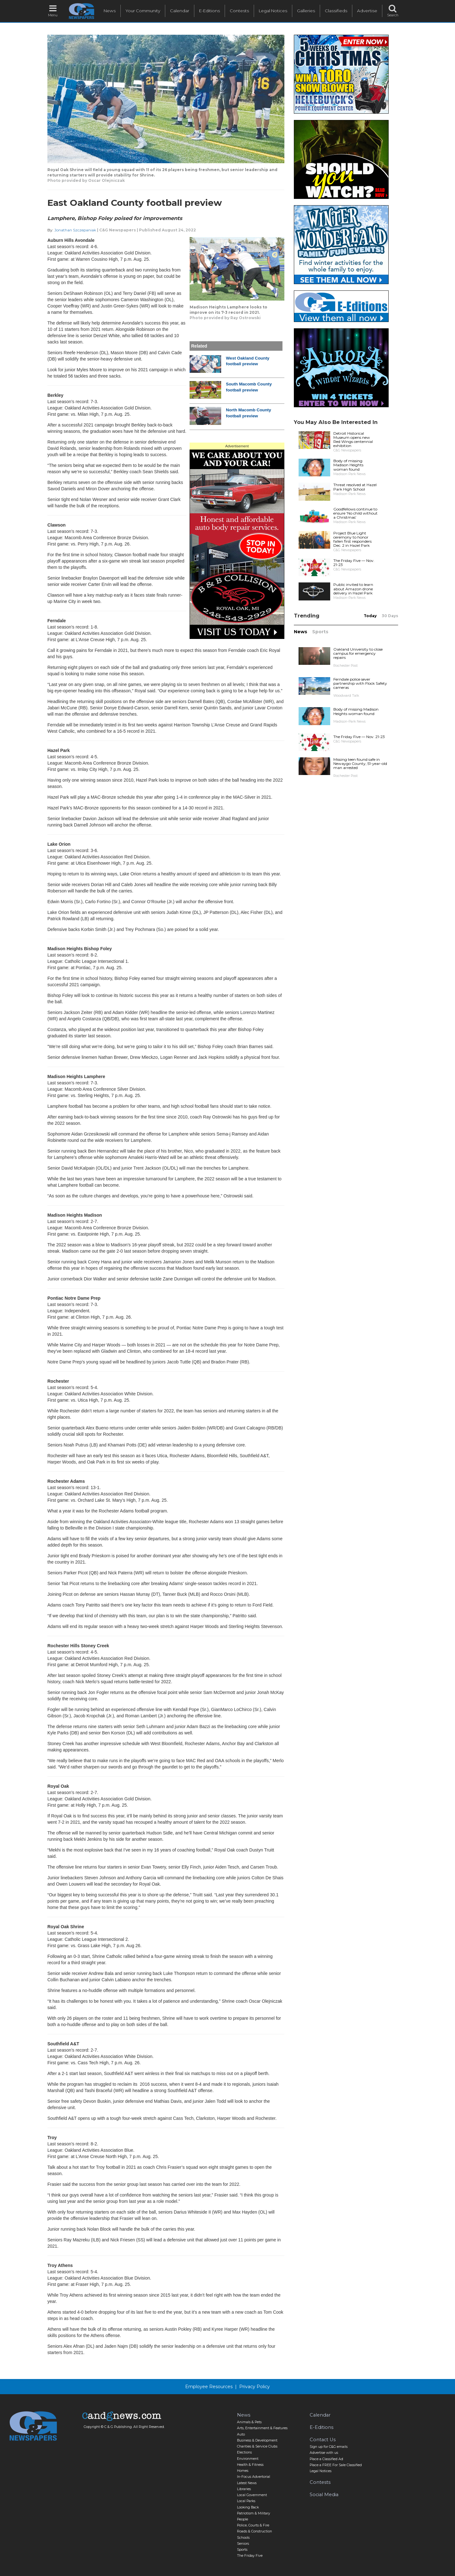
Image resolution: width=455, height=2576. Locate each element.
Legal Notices (273, 10)
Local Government (252, 2495)
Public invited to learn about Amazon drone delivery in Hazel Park (353, 588)
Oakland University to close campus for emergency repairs (358, 653)
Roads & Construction (254, 2531)
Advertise (367, 10)
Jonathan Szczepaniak (75, 230)
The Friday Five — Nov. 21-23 (353, 562)
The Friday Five (250, 2556)
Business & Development (257, 2440)
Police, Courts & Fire (253, 2525)
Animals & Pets (249, 2422)
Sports (320, 632)
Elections (244, 2452)
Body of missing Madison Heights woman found (348, 464)
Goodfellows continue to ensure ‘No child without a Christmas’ (355, 513)
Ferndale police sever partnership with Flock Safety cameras (360, 683)
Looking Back (248, 2507)
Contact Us (323, 2439)
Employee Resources (209, 2386)
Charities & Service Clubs (257, 2446)
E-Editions (209, 10)
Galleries (306, 10)
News (110, 10)
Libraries (244, 2489)
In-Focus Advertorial (253, 2477)
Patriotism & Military (253, 2513)
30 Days (390, 615)
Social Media (324, 2494)
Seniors (243, 2544)
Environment (247, 2459)
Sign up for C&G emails (329, 2447)
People (242, 2519)
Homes (242, 2471)
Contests (239, 10)
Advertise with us (324, 2453)
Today (370, 615)
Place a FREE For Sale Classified (336, 2465)
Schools (243, 2538)
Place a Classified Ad (326, 2459)
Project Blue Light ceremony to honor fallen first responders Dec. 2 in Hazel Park (352, 539)
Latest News (247, 2483)
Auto (241, 2434)
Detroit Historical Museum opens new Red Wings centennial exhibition (353, 439)
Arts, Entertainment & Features (262, 2428)
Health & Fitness (250, 2465)
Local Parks (246, 2501)
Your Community (142, 10)
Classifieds (336, 10)
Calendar (179, 10)
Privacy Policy (254, 2386)
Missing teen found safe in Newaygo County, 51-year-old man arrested (360, 763)
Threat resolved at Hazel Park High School (355, 486)
